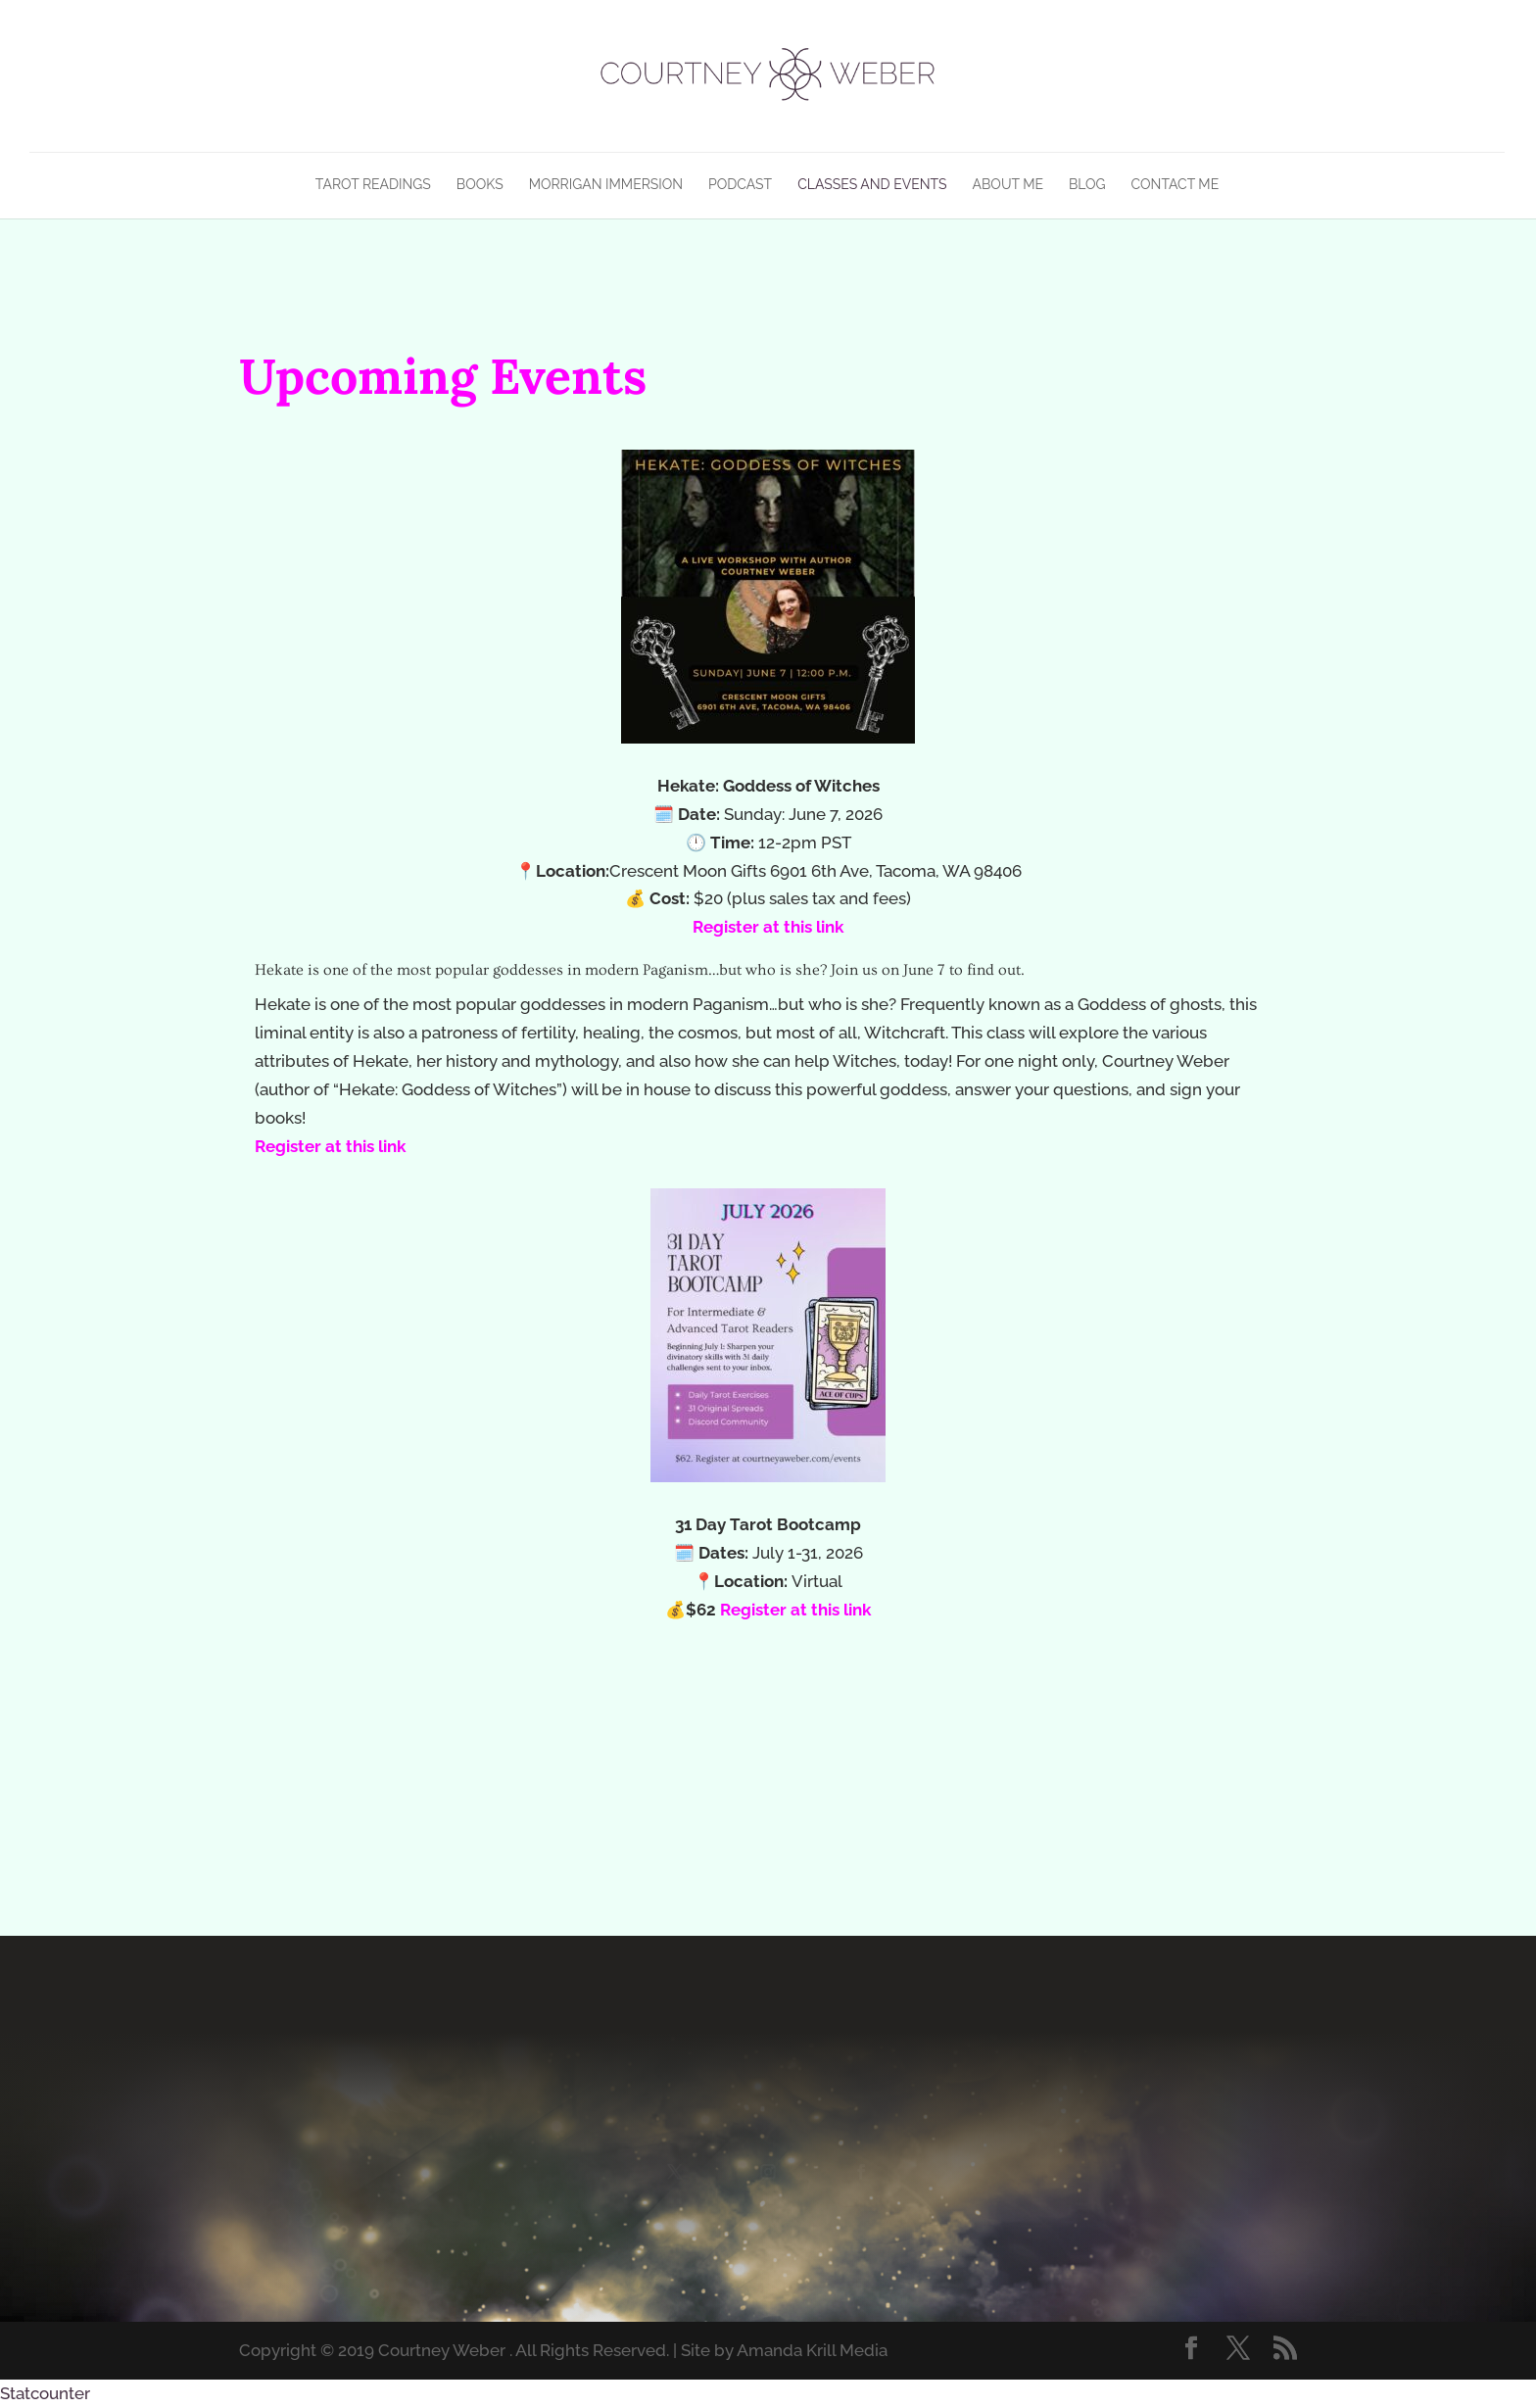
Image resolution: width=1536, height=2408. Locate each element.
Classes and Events (871, 184)
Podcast (740, 184)
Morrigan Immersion (606, 184)
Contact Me (1175, 184)
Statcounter (45, 2393)
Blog (1087, 184)
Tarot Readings (373, 184)
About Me (1008, 184)
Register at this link (768, 927)
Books (480, 184)
